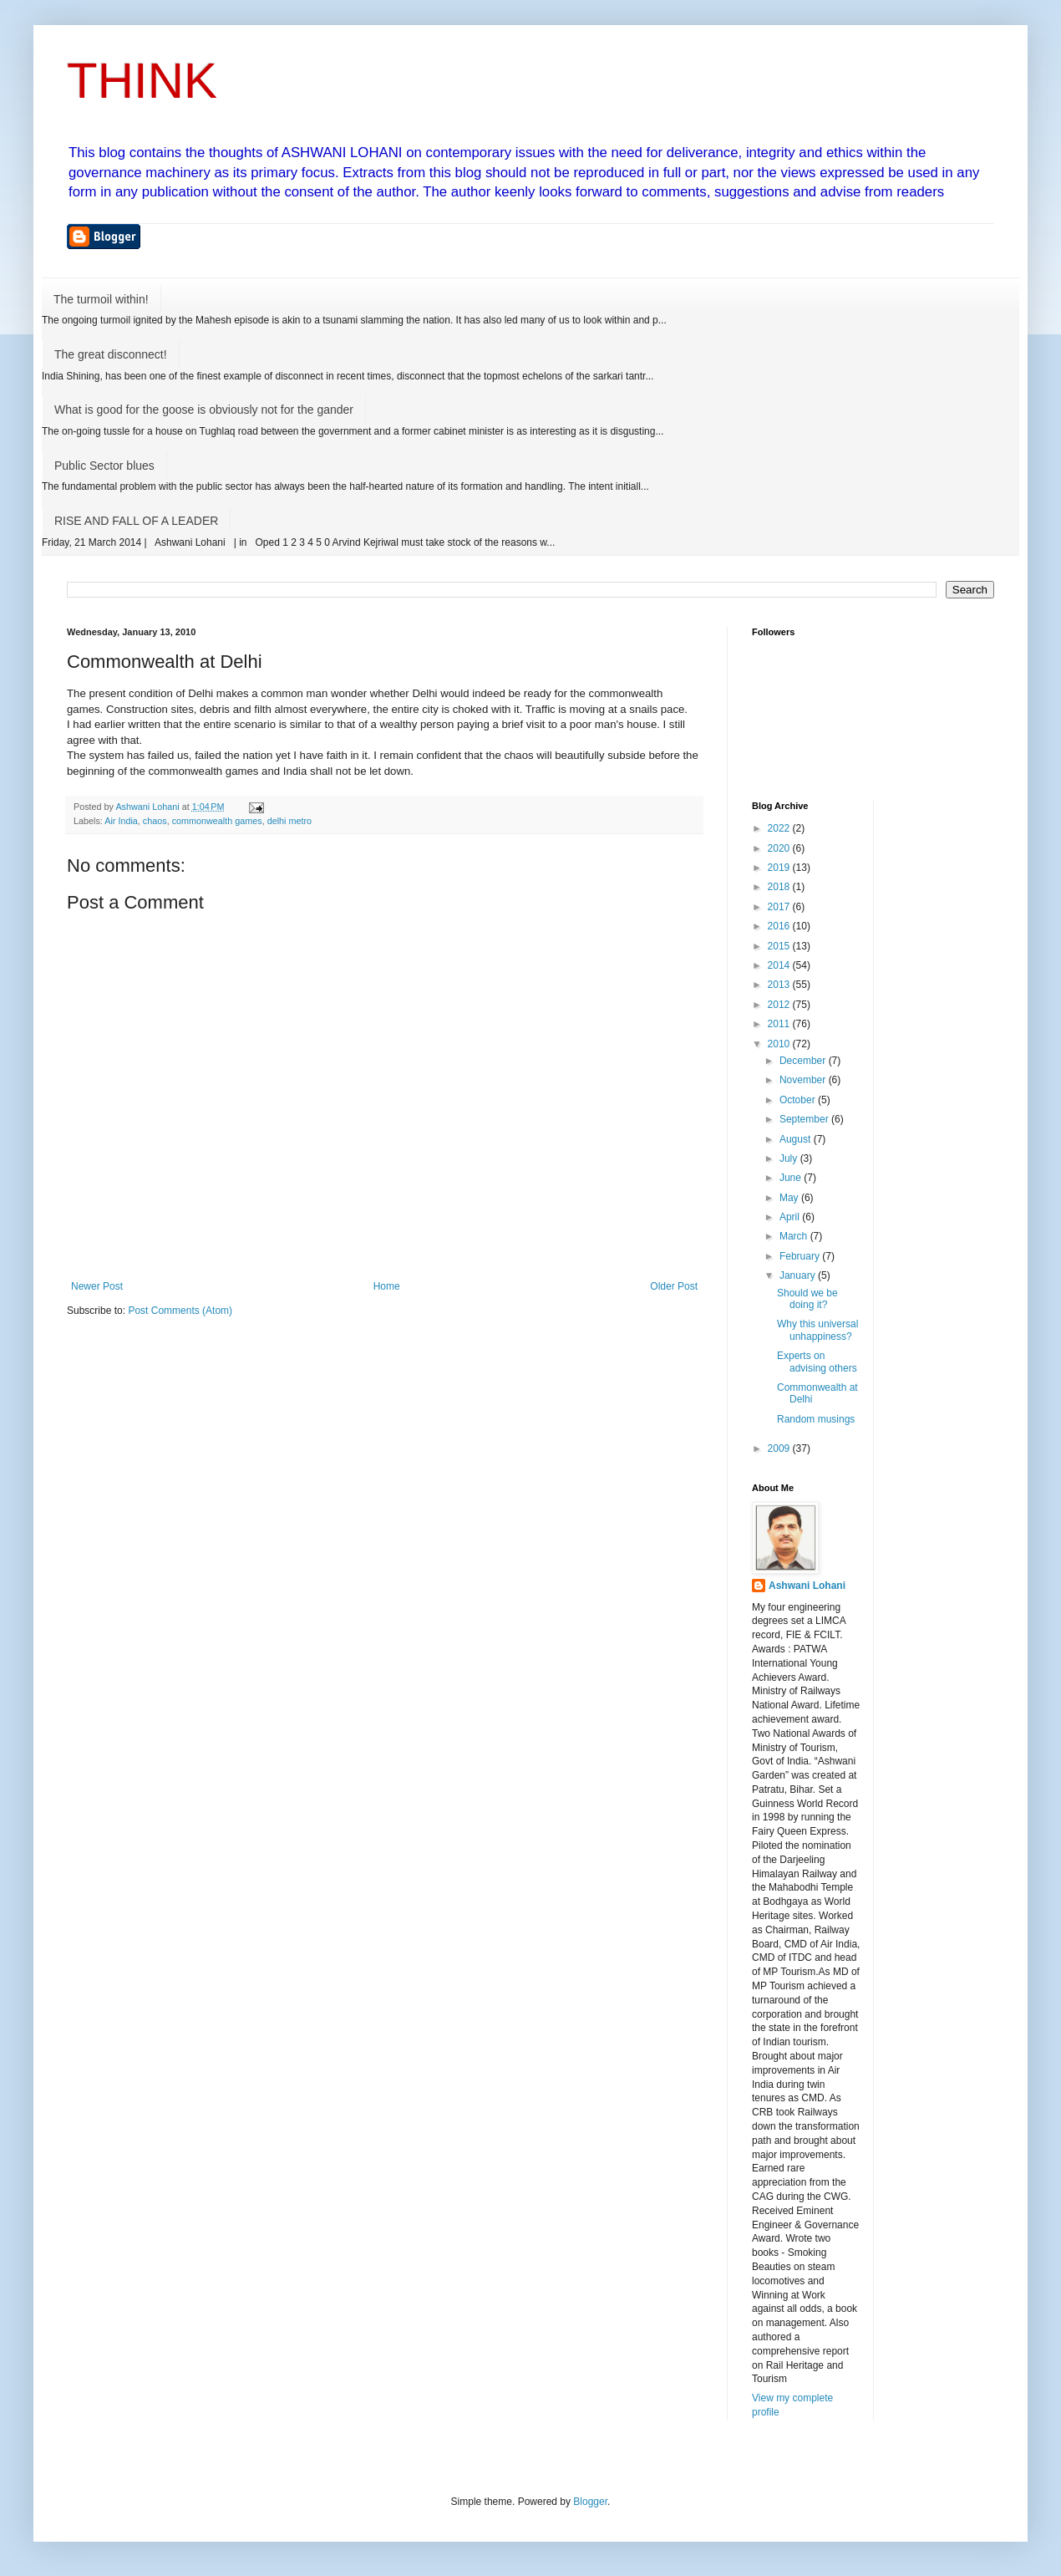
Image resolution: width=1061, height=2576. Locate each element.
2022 (780, 828)
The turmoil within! (101, 299)
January (798, 1275)
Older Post (674, 1286)
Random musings (816, 1419)
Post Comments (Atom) (180, 1310)
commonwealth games (217, 821)
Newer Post (97, 1286)
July (789, 1158)
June (791, 1178)
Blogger (590, 2501)
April (790, 1217)
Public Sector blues (104, 465)
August (796, 1139)
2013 (780, 984)
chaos (155, 821)
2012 (780, 1005)
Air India (121, 821)
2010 (780, 1044)
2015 (780, 946)
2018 (780, 887)
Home (386, 1286)
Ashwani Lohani (807, 1585)
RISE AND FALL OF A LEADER (136, 520)
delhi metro (289, 821)
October (798, 1100)
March (794, 1236)
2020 (780, 848)
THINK (142, 81)
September (805, 1119)
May (790, 1198)
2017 (780, 907)
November (804, 1080)
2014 (780, 965)
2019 (780, 867)
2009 (780, 1448)
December (804, 1061)
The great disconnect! (110, 354)
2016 (780, 926)
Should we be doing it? (807, 1299)
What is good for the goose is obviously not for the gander (203, 409)
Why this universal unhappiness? (817, 1329)
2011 (780, 1024)
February (800, 1256)
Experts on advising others (817, 1361)
